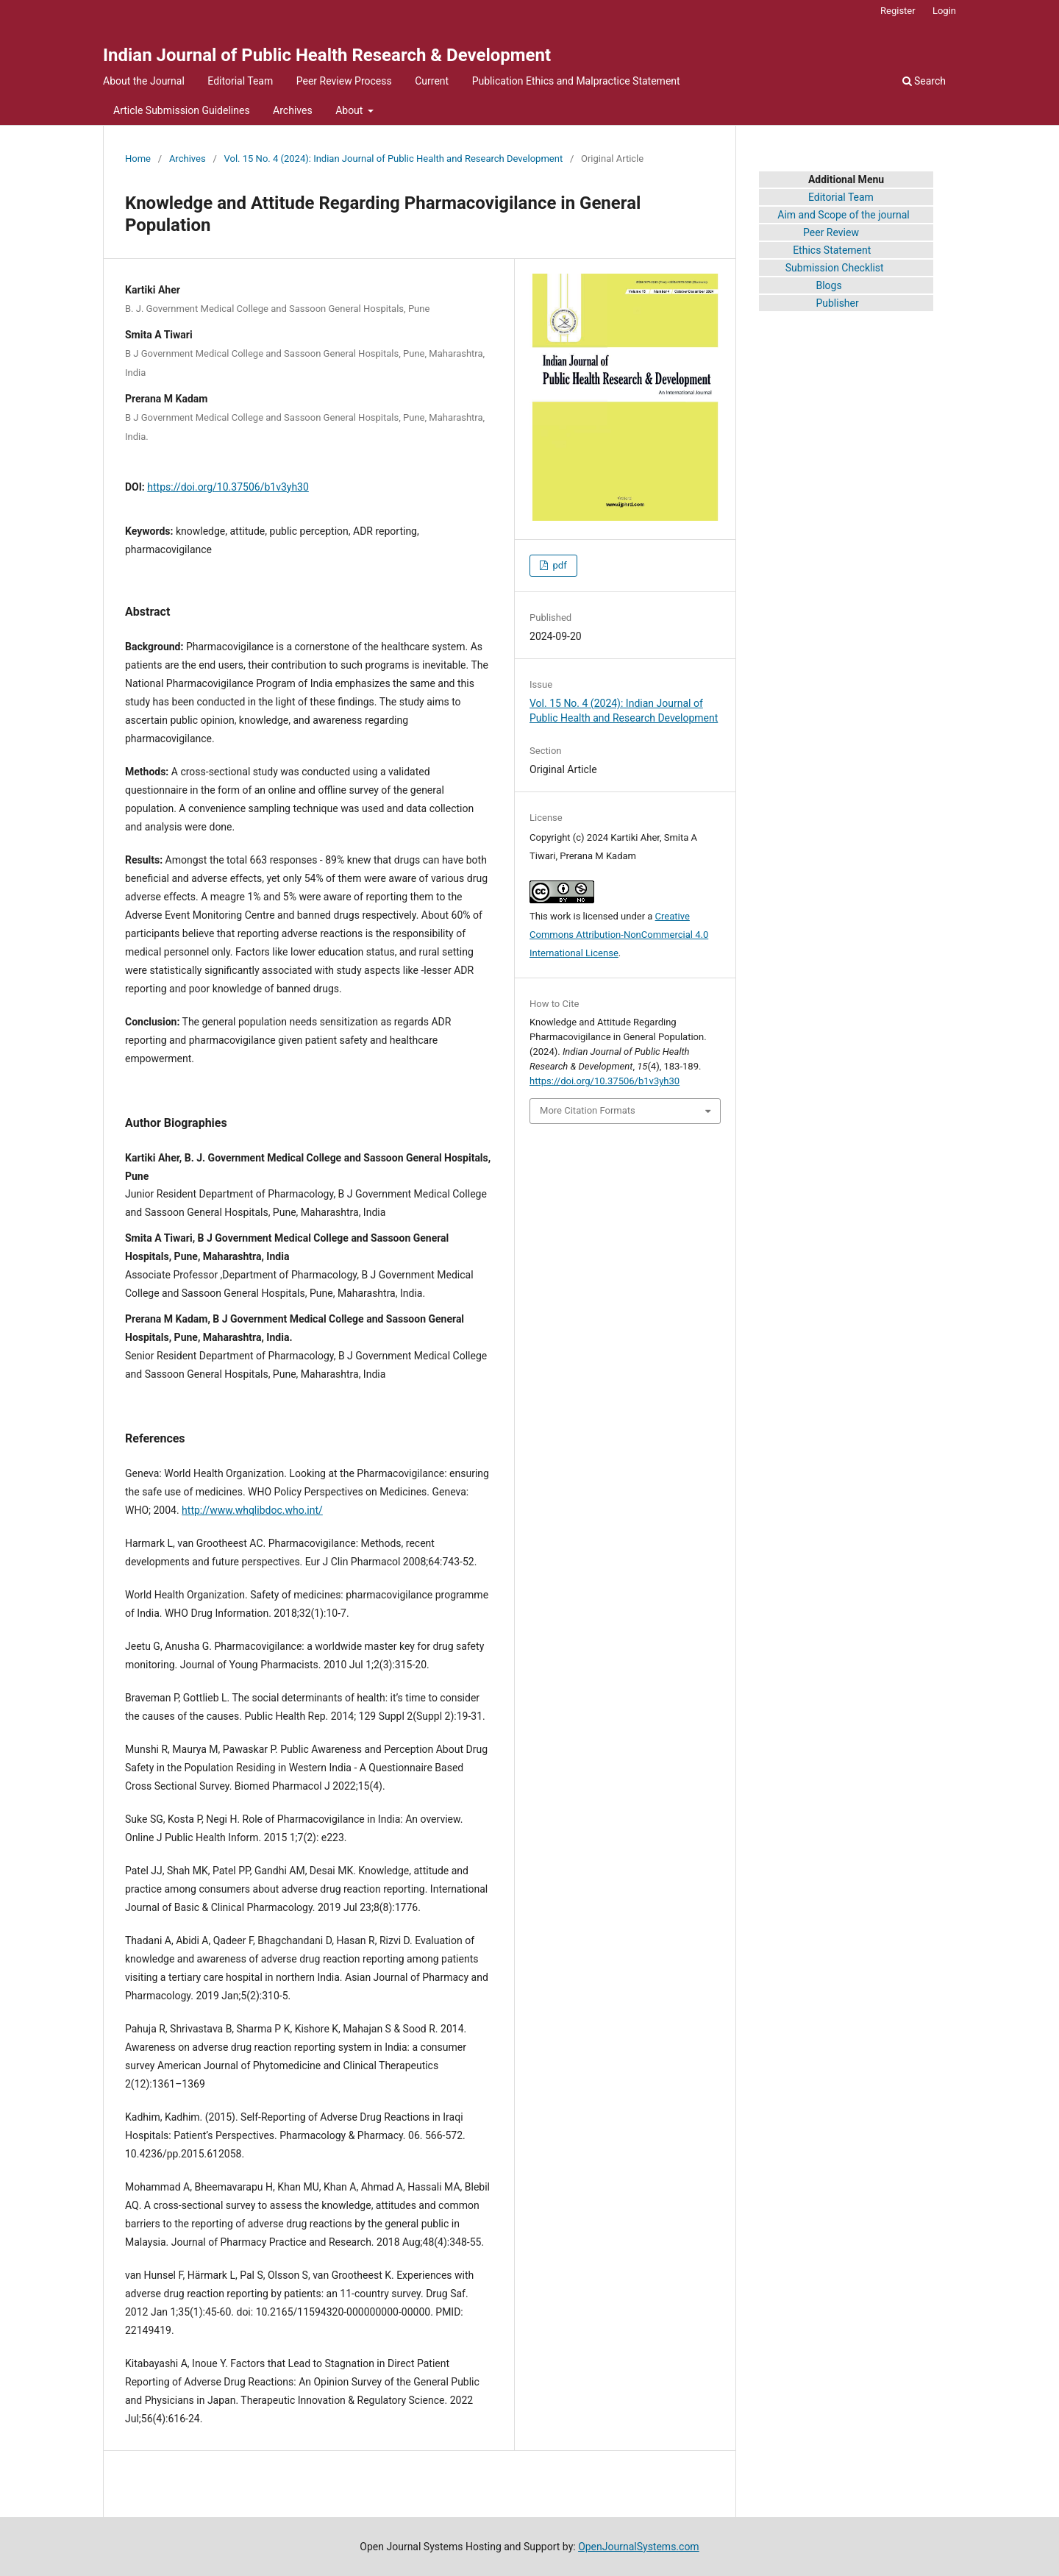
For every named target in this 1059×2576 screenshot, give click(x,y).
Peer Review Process (344, 81)
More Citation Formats (587, 1110)
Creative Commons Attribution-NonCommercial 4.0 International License (619, 934)
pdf (558, 565)
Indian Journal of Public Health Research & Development (327, 55)
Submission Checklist (834, 268)
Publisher (837, 303)
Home (138, 158)
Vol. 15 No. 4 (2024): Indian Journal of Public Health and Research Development (393, 158)
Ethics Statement (815, 250)
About (350, 110)
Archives (293, 110)
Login (944, 10)
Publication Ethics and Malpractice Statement (576, 81)
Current (432, 81)
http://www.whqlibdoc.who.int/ (252, 1510)
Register (898, 10)
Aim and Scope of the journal (843, 215)
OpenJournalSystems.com (638, 2546)
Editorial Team (240, 81)
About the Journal (144, 81)
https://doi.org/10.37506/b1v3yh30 (228, 487)
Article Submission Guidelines (181, 110)
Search (924, 81)
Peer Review (831, 232)
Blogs (828, 285)
